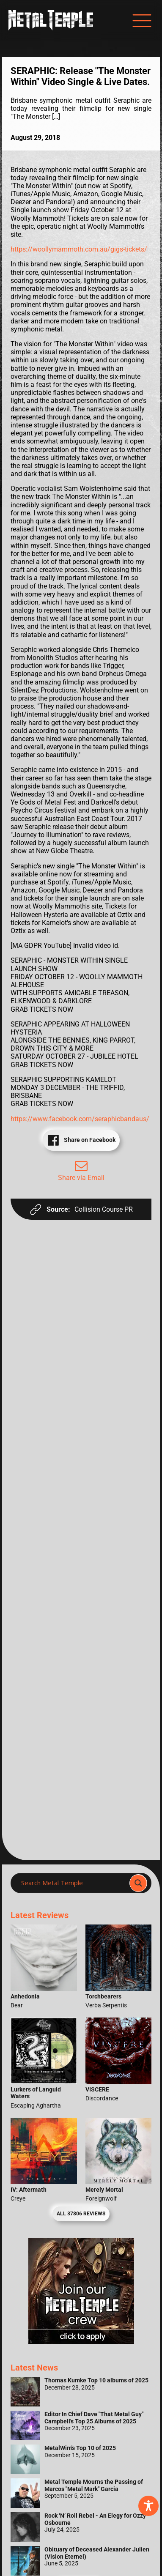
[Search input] (72, 1883)
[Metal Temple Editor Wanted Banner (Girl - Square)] (81, 2342)
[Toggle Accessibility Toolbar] (148, 2506)
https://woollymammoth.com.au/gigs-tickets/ (79, 249)
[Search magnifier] (138, 1883)
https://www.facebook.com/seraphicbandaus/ (80, 1119)
